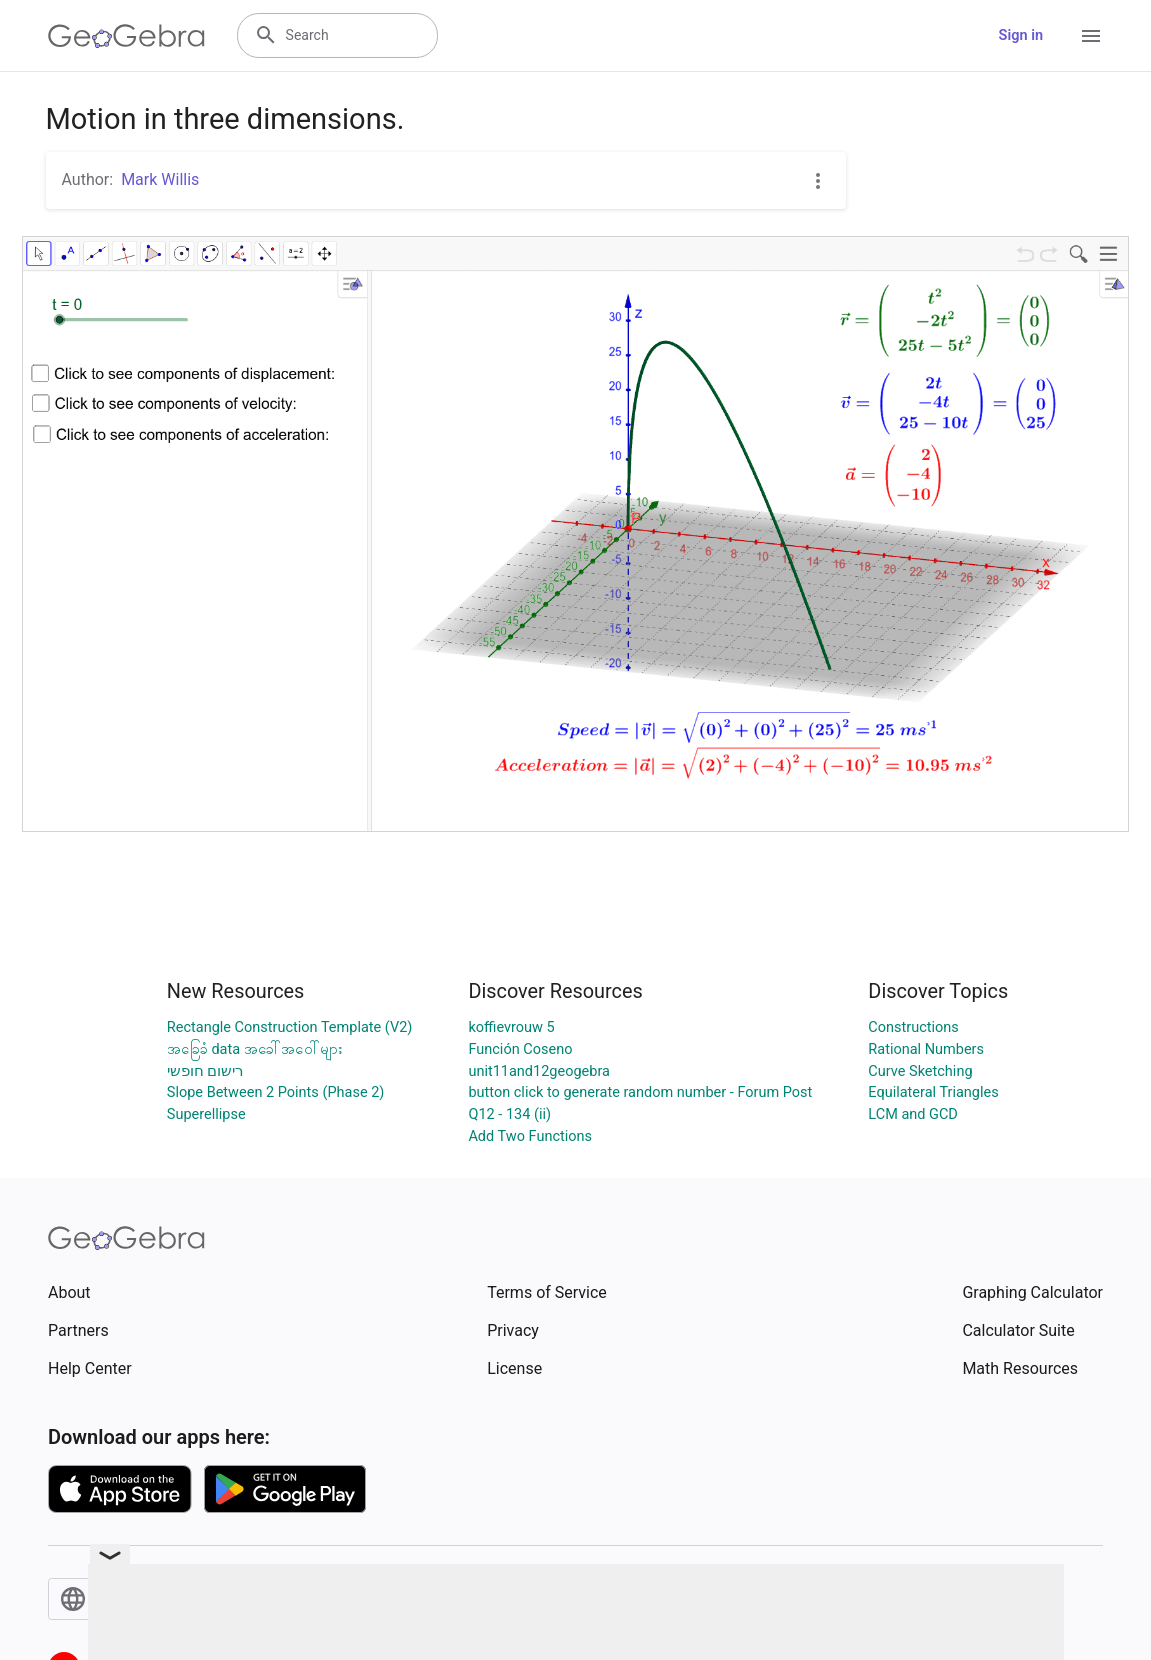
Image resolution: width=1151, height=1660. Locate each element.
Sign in (1021, 35)
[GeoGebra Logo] (126, 36)
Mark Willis (160, 179)
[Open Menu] (1091, 36)
